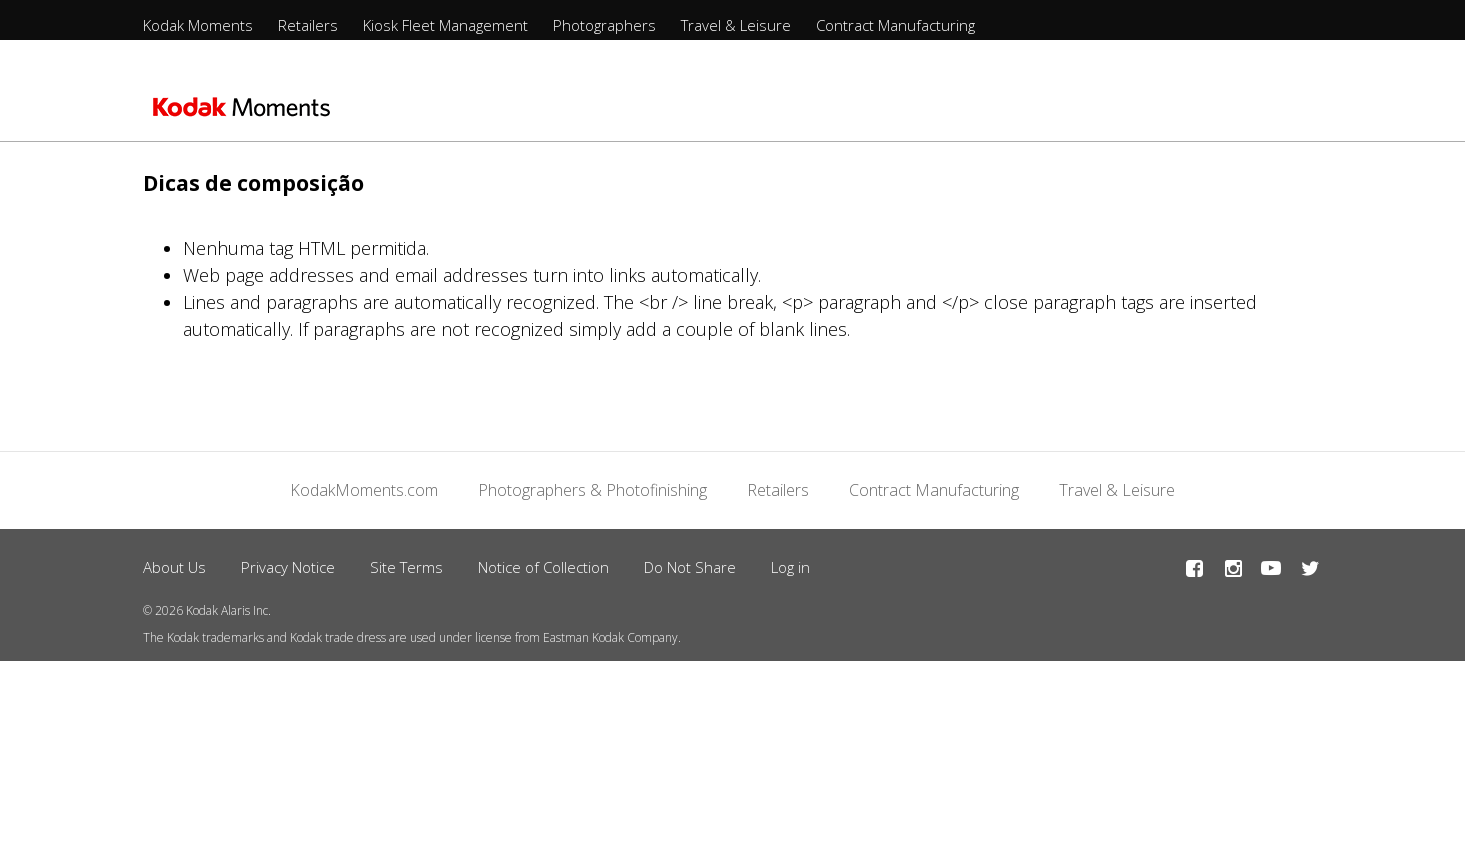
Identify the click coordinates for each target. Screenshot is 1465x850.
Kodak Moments (198, 25)
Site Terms (406, 567)
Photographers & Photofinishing (592, 490)
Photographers (604, 25)
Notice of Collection (543, 567)
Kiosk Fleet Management (445, 25)
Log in (790, 567)
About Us (174, 567)
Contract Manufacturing (895, 25)
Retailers (308, 25)
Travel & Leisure (736, 25)
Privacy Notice (288, 567)
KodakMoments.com (364, 490)
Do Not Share (690, 567)
